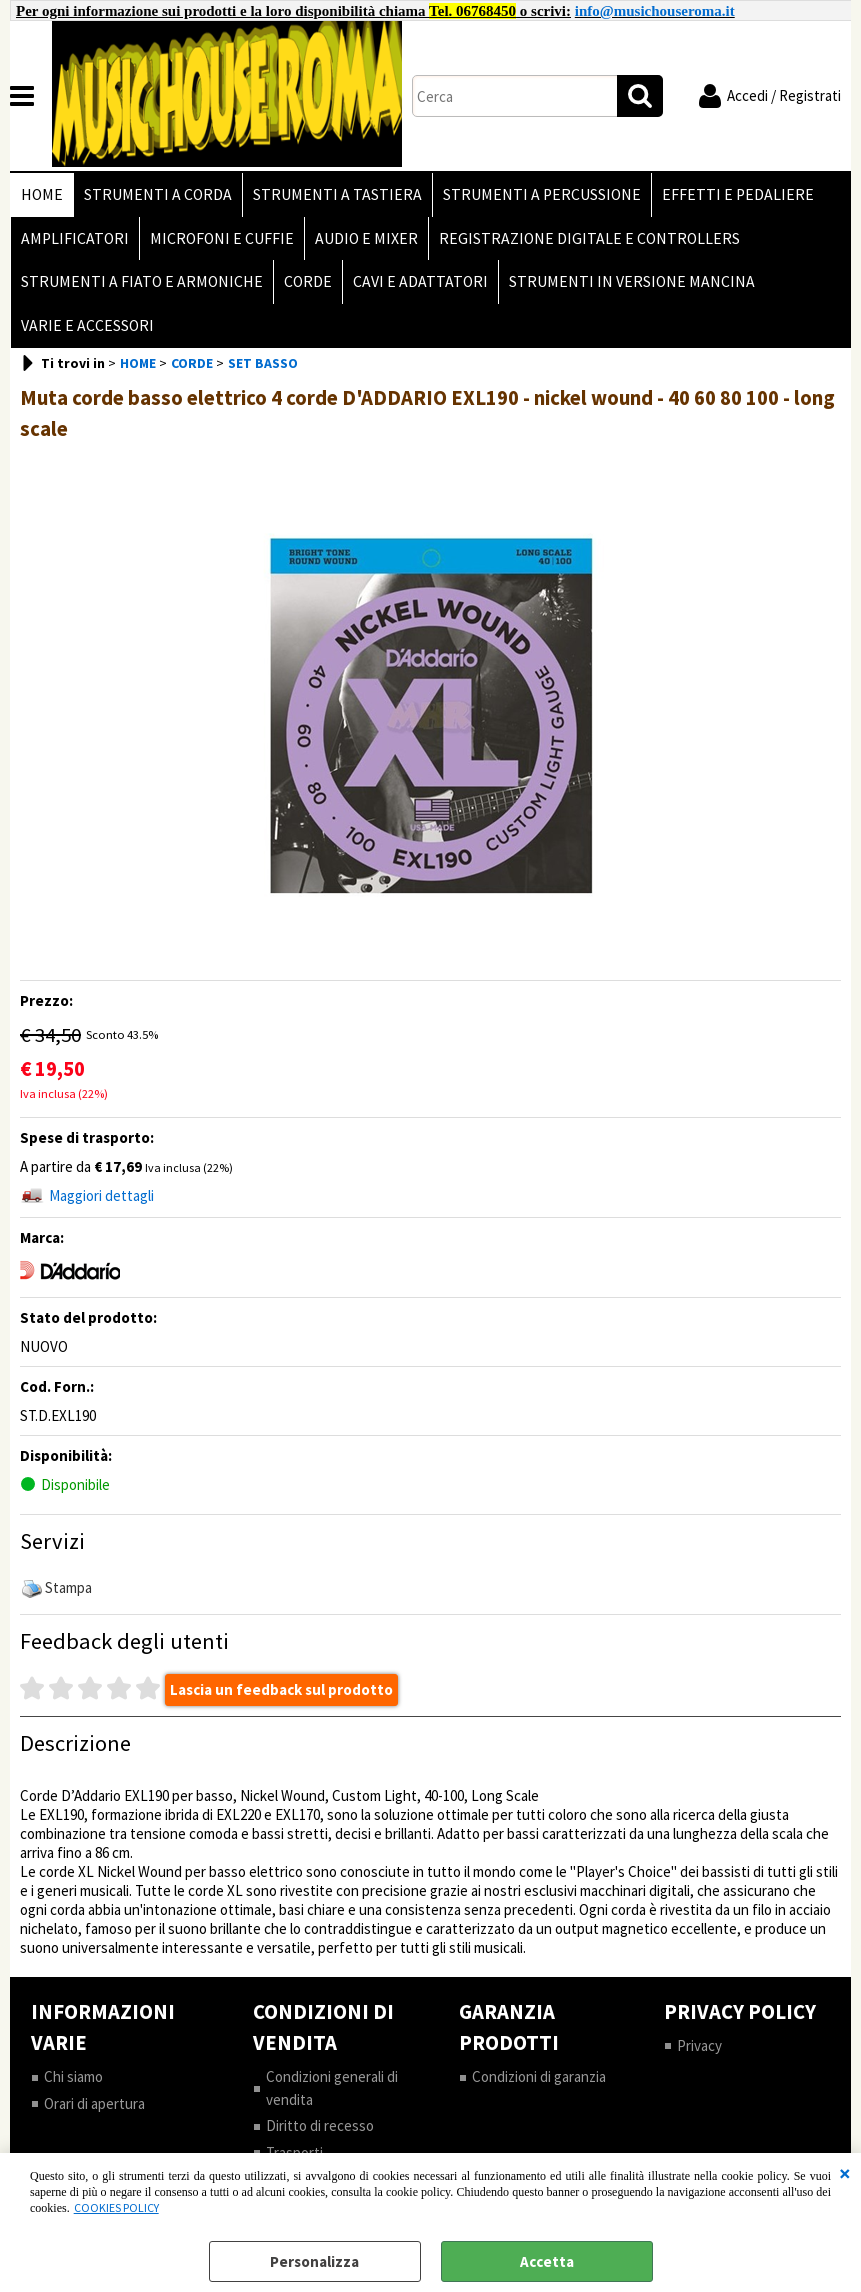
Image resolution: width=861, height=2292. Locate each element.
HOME (42, 194)
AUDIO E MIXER (366, 238)
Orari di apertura (94, 2103)
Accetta (547, 2261)
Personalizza (314, 2261)
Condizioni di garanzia (539, 2076)
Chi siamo (73, 2076)
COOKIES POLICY (116, 2207)
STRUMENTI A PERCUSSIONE (542, 194)
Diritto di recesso (320, 2125)
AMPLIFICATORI (75, 238)
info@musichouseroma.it (655, 11)
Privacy (699, 2045)
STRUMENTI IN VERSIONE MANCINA (632, 281)
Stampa (68, 1587)
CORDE (308, 281)
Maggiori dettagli (101, 1195)
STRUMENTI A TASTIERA (337, 194)
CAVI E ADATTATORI (420, 281)
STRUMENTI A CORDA (158, 194)
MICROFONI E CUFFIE (222, 238)
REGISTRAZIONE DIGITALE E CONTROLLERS (589, 238)
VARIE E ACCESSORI (87, 325)
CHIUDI (845, 2173)
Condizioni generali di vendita (332, 2087)
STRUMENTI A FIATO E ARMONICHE (142, 281)
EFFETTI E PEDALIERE (738, 194)
